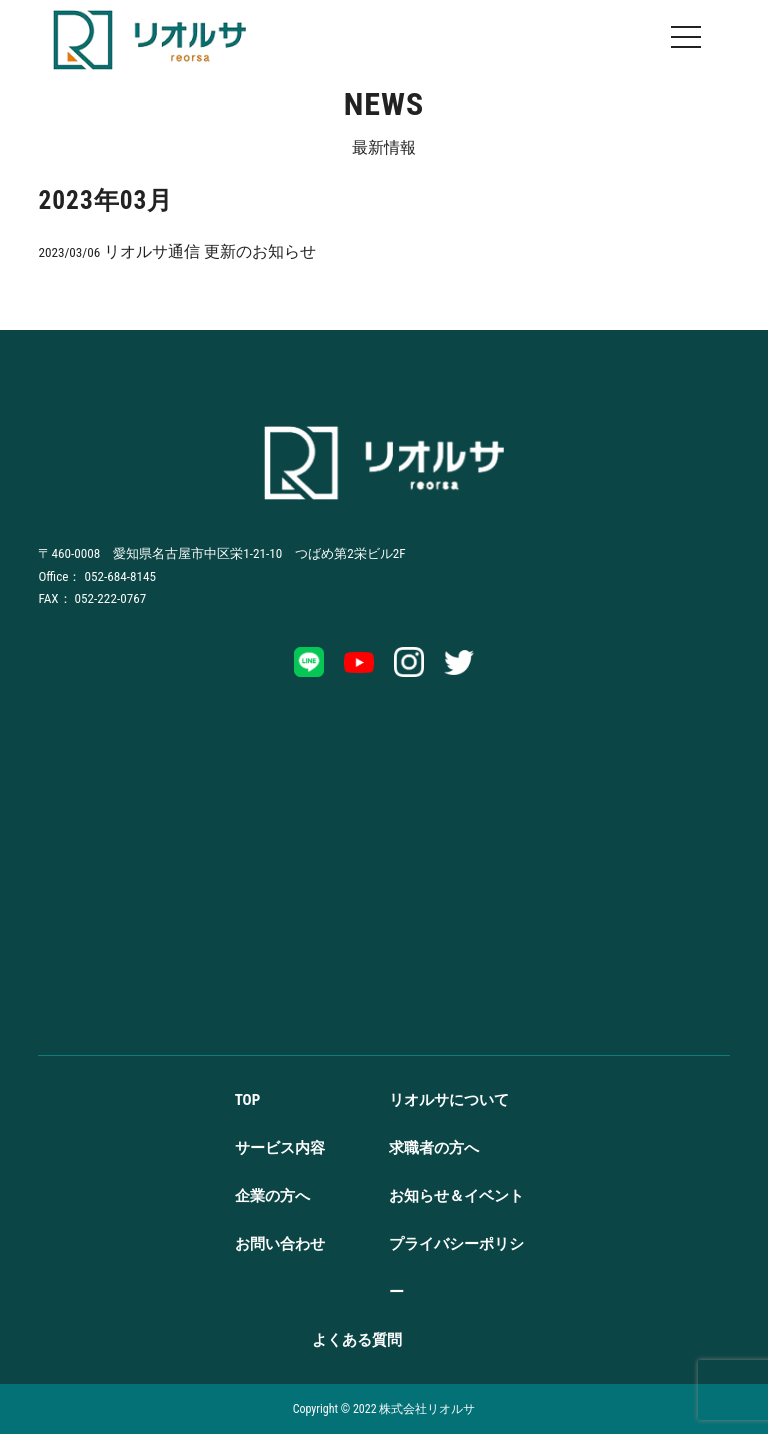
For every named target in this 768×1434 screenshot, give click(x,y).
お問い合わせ (280, 1244)
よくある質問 (357, 1340)
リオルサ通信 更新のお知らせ (176, 251)
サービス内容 (280, 1148)
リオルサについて (449, 1100)
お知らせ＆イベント (456, 1196)
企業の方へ (272, 1196)
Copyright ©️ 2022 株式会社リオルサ (384, 1409)
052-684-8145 (120, 576)
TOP (248, 1100)
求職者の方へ (434, 1148)
